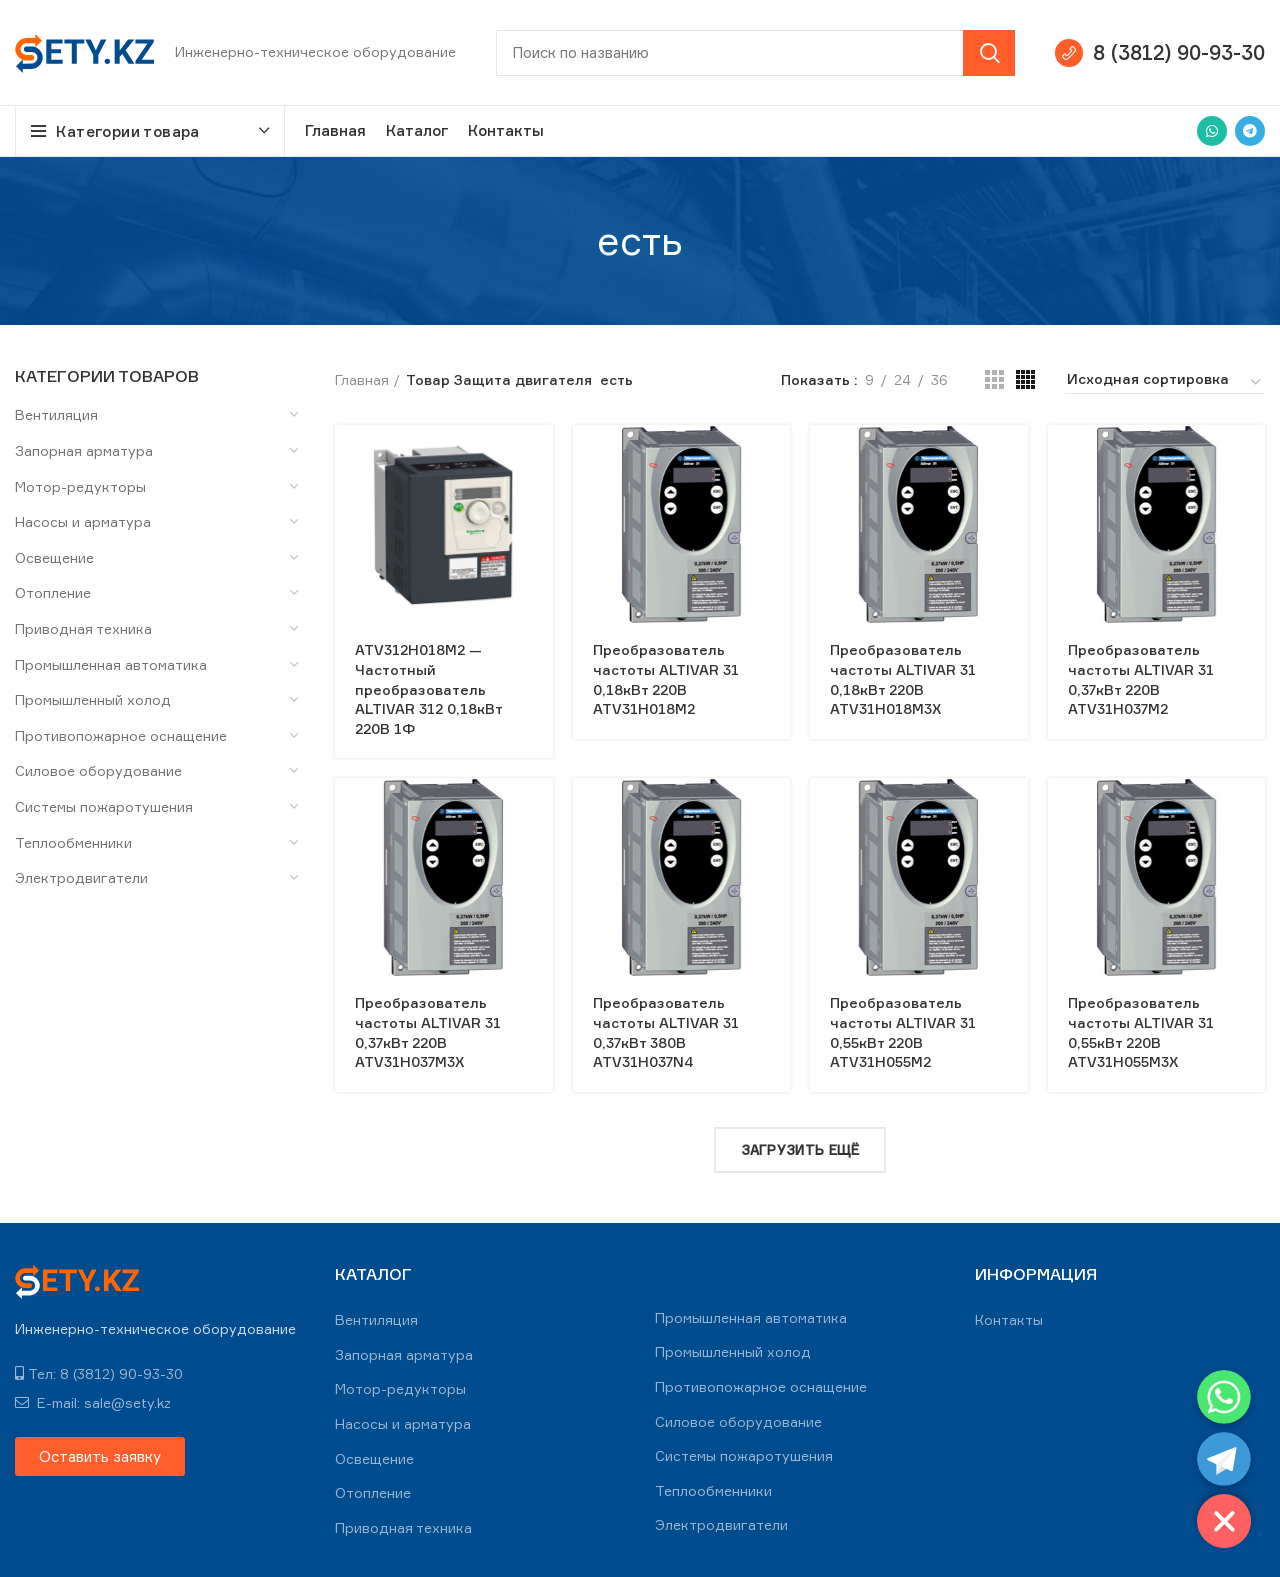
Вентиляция (56, 414)
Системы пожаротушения (104, 806)
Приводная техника (83, 628)
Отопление (53, 592)
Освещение (54, 557)
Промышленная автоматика (111, 664)
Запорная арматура (84, 450)
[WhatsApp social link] (1212, 131)
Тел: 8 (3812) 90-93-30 (99, 1373)
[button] (100, 1456)
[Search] (755, 53)
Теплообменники (73, 842)
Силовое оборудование (98, 770)
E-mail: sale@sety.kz (93, 1402)
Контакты (1009, 1319)
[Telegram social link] (1250, 131)
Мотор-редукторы (80, 486)
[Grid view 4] (1025, 379)
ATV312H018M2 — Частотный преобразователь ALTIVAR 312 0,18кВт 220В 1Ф (428, 688)
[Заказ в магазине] (1165, 382)
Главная (362, 379)
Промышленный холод (93, 699)
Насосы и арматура (83, 521)
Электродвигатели (81, 877)
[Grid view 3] (994, 379)
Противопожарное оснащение (121, 735)
